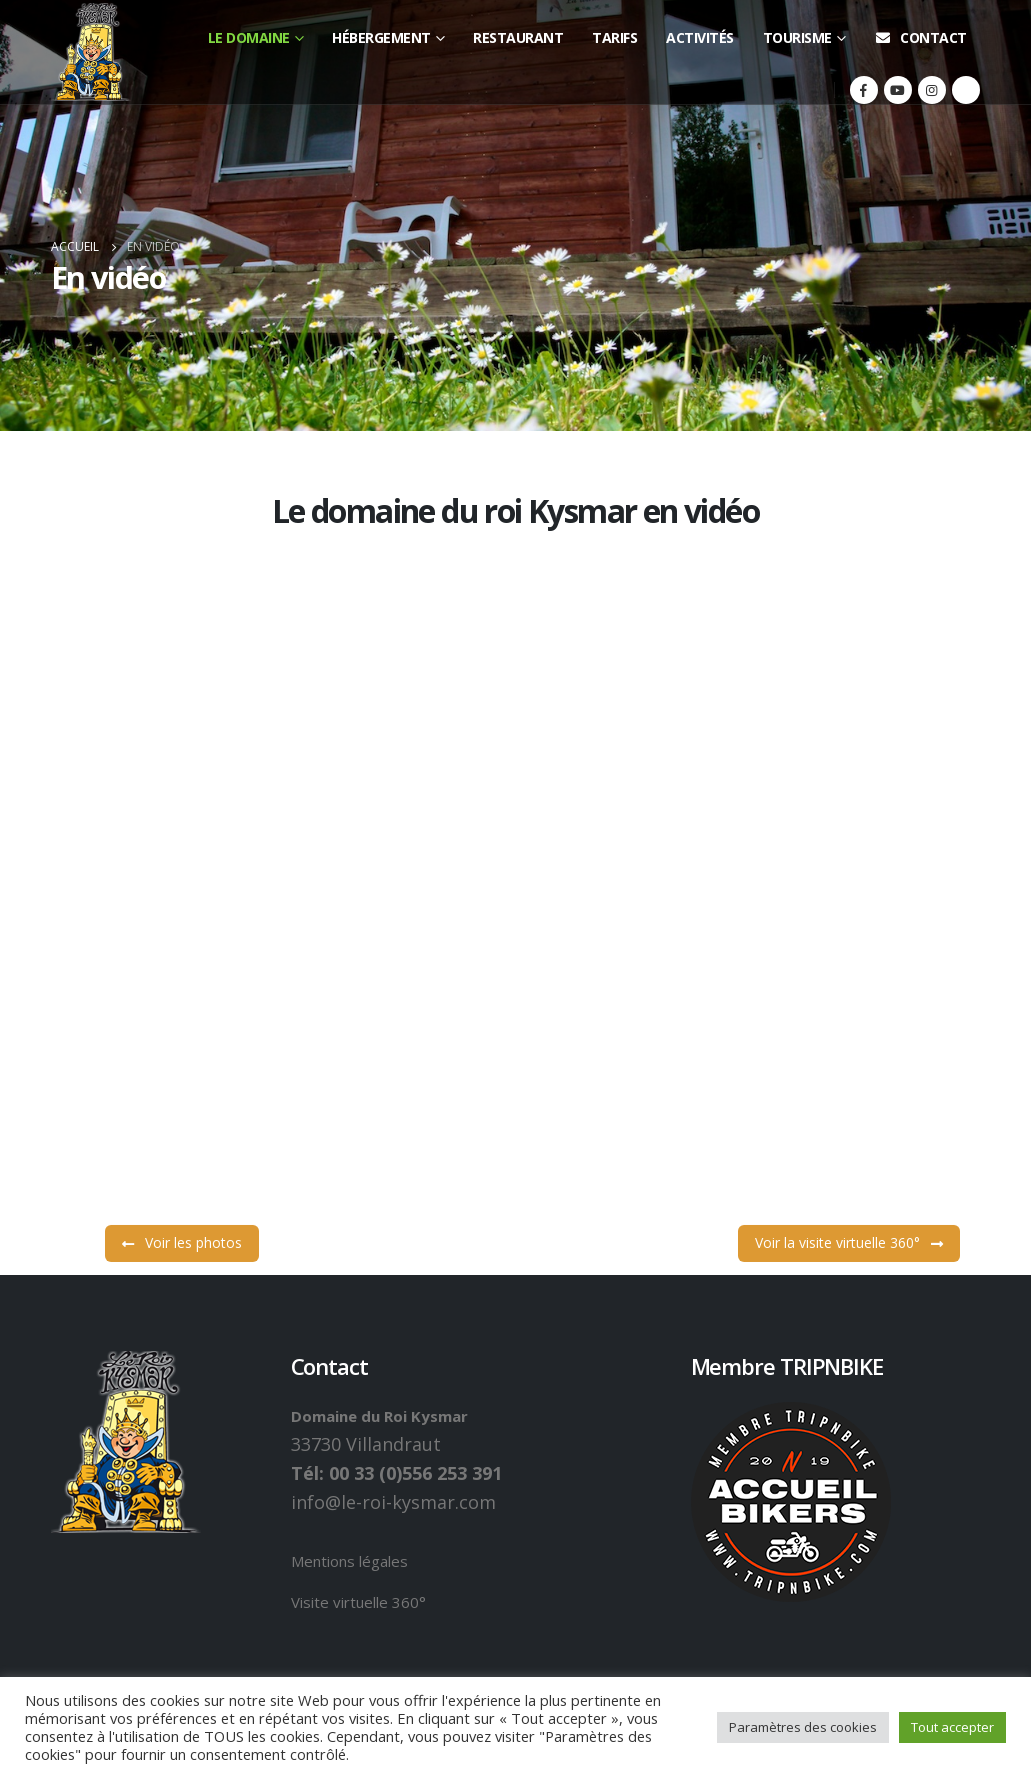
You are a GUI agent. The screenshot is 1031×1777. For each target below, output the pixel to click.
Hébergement (381, 37)
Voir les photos (182, 805)
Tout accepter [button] (952, 1727)
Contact (920, 37)
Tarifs (614, 37)
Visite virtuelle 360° (358, 1602)
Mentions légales (349, 1561)
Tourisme (797, 37)
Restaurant (518, 37)
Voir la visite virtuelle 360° (849, 805)
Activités (700, 37)
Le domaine (249, 37)
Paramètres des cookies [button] (803, 1727)
